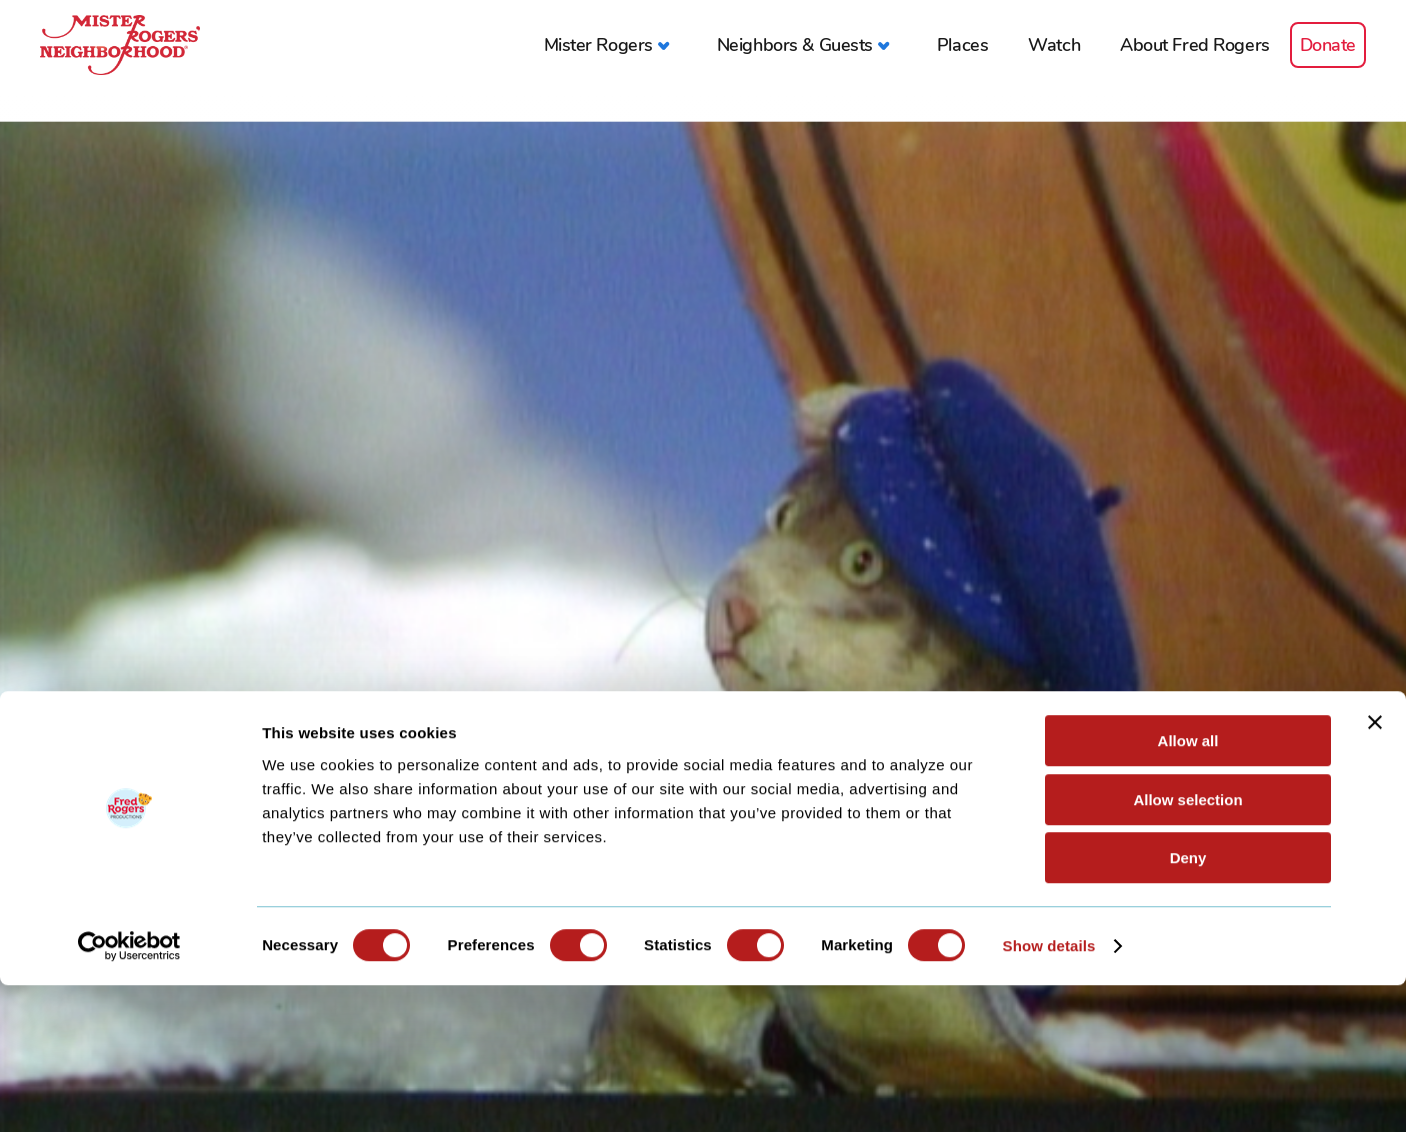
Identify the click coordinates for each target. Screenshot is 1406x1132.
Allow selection (1187, 946)
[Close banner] (1375, 869)
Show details (1049, 1092)
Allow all (1188, 887)
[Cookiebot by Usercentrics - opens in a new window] (129, 1093)
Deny (1188, 1004)
